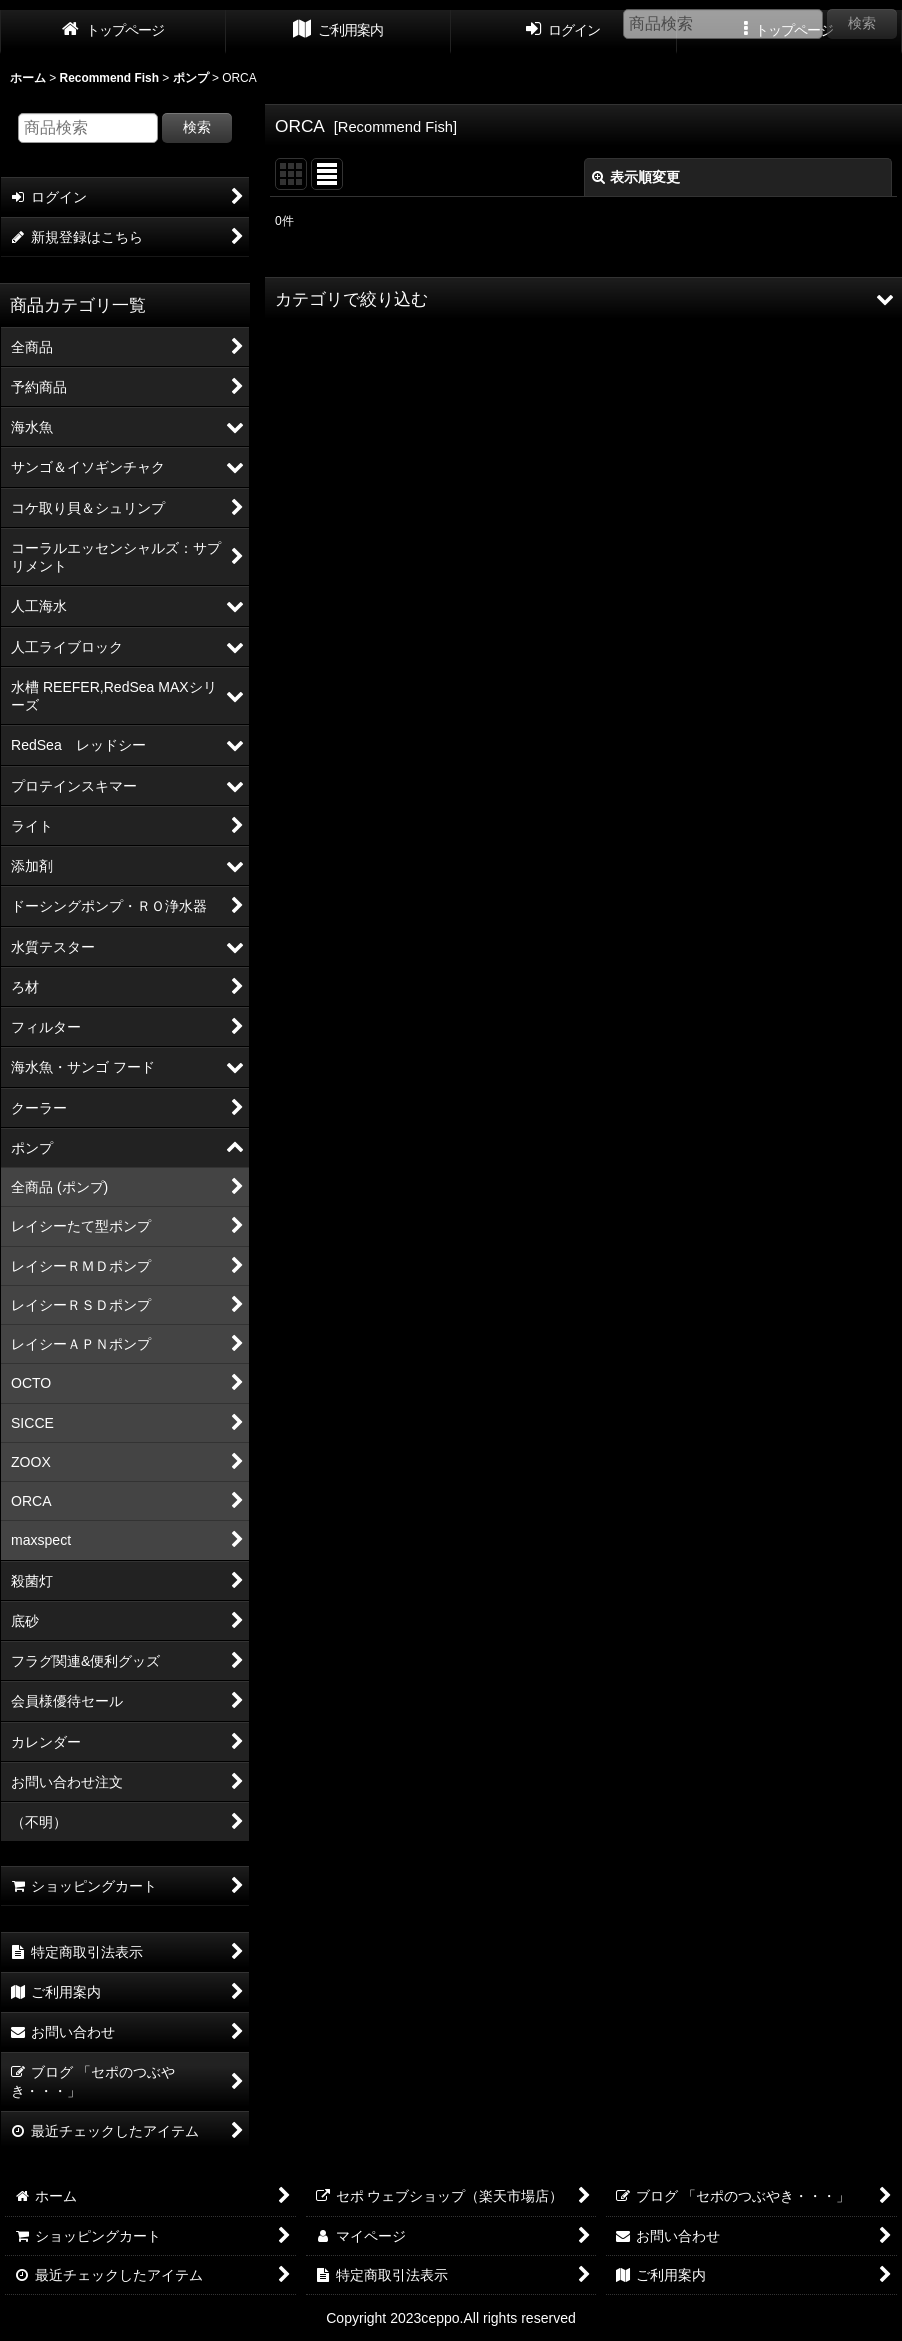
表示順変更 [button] (636, 177)
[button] (583, 299)
